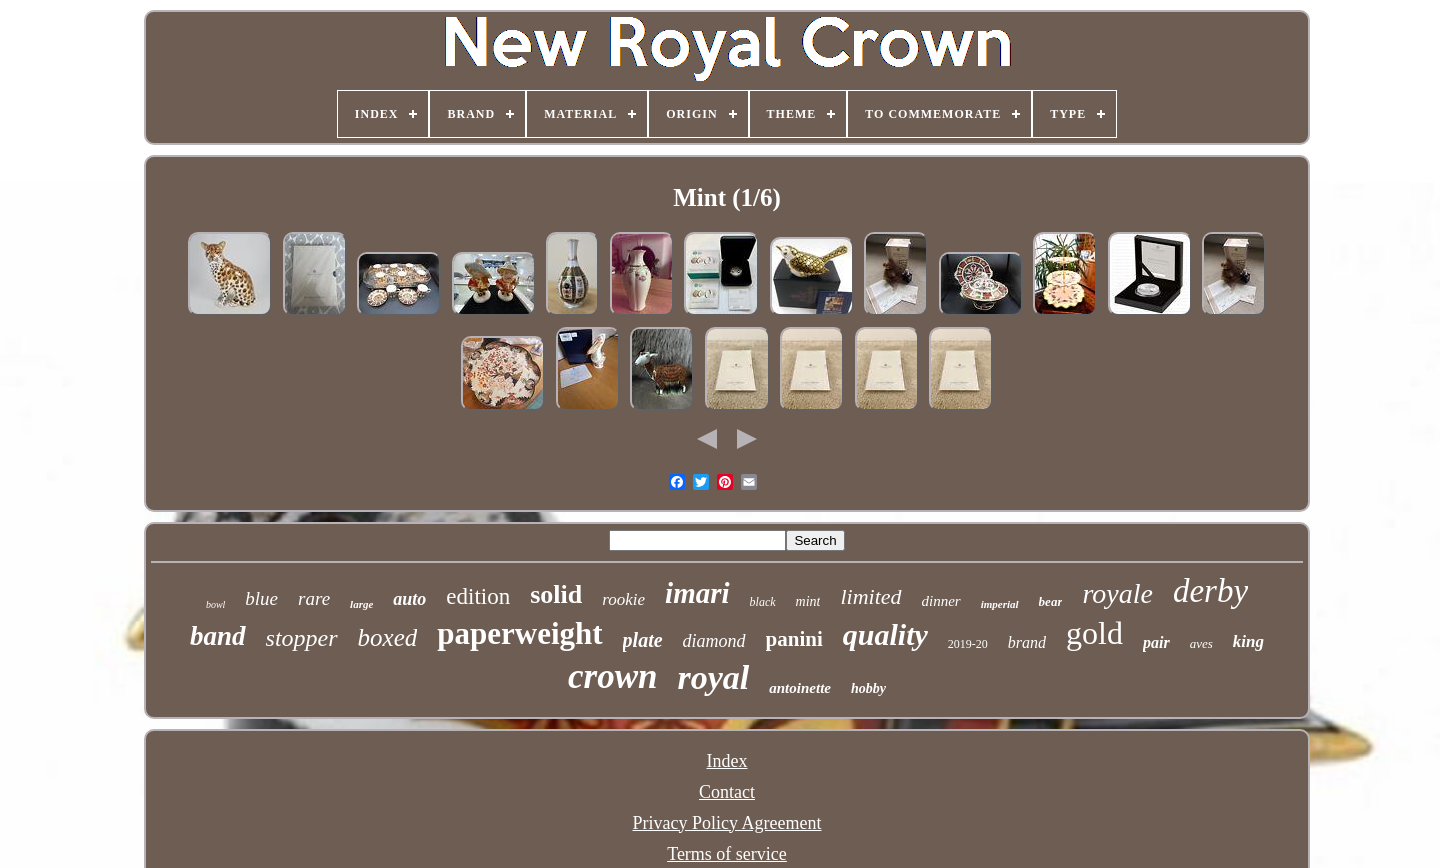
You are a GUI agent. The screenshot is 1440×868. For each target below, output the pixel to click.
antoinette (800, 688)
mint (808, 601)
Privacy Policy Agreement (727, 823)
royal (714, 677)
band (218, 636)
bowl (215, 604)
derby (1210, 591)
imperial (1000, 604)
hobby (868, 688)
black (763, 602)
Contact (727, 792)
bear (1051, 601)
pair (1156, 642)
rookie (623, 599)
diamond (714, 641)
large (361, 604)
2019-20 (968, 644)
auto (409, 599)
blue (261, 598)
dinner (941, 601)
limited (870, 596)
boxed (388, 637)
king (1248, 641)
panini (794, 639)
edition (478, 596)
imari (697, 593)
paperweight (519, 633)
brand (1027, 642)
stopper (302, 638)
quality (885, 634)
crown (612, 676)
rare (314, 598)
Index (727, 761)
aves (1201, 643)
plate (643, 640)
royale (1117, 593)
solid (556, 594)
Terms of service (727, 854)
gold (1094, 633)
